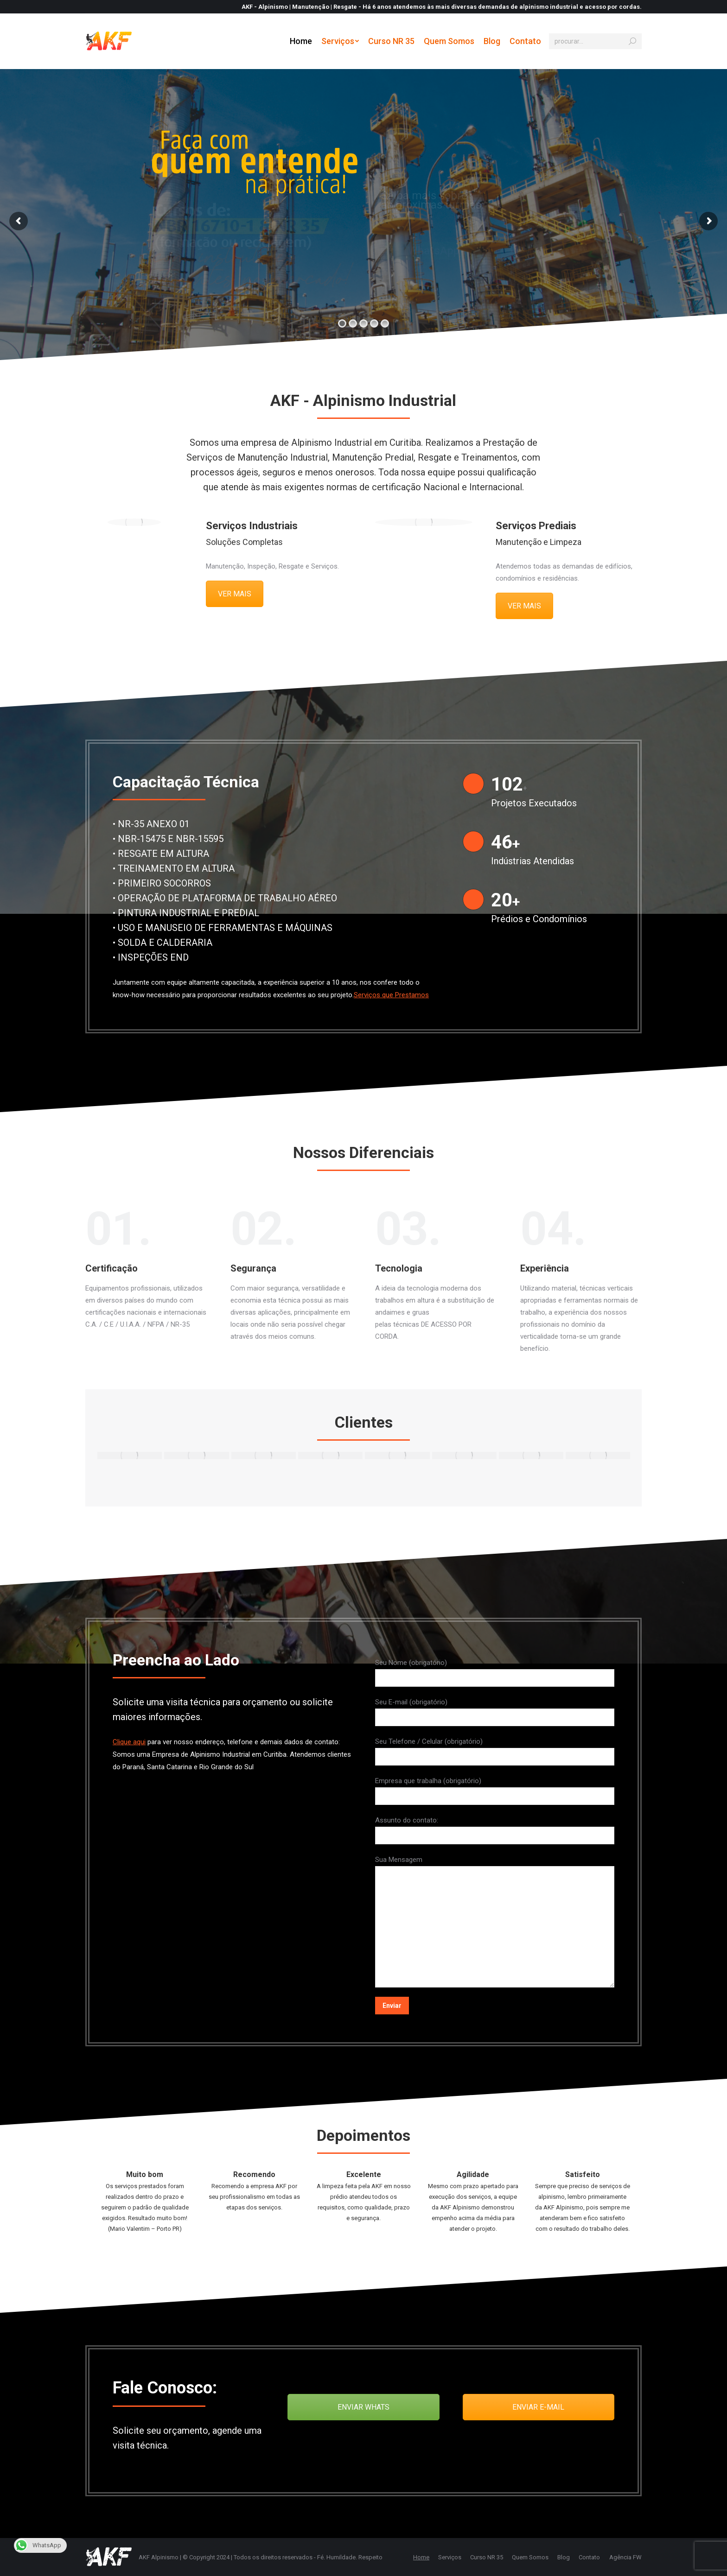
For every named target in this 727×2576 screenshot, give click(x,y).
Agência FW (625, 2557)
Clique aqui (129, 1742)
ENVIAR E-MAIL (538, 2407)
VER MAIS (234, 593)
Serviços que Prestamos (391, 995)
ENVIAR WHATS (363, 2407)
